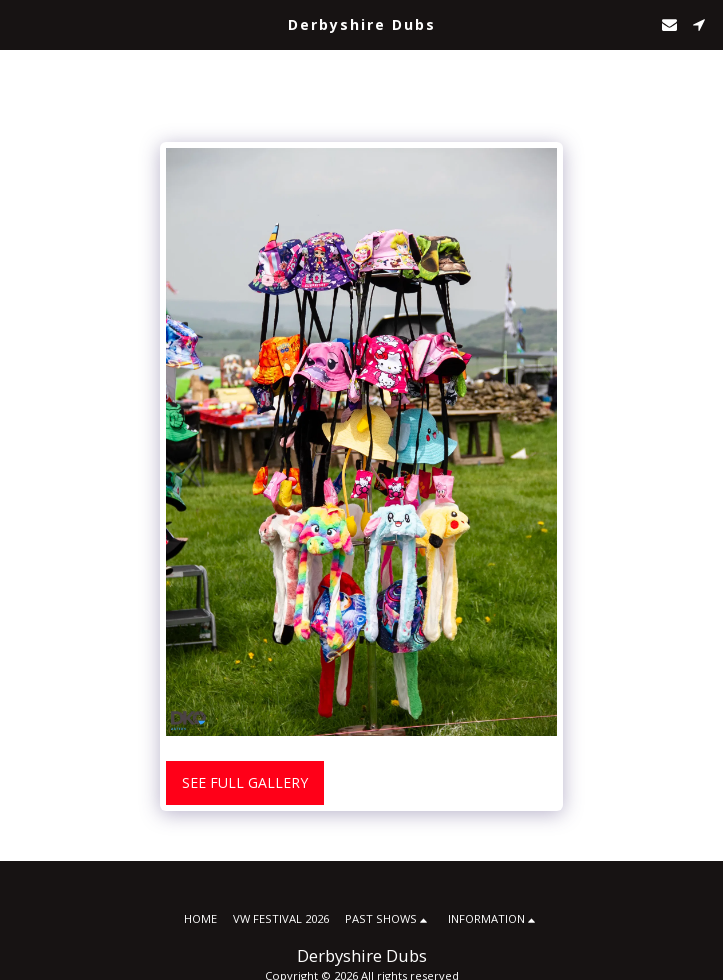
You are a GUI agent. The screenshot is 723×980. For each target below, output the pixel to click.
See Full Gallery (245, 782)
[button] (22, 23)
